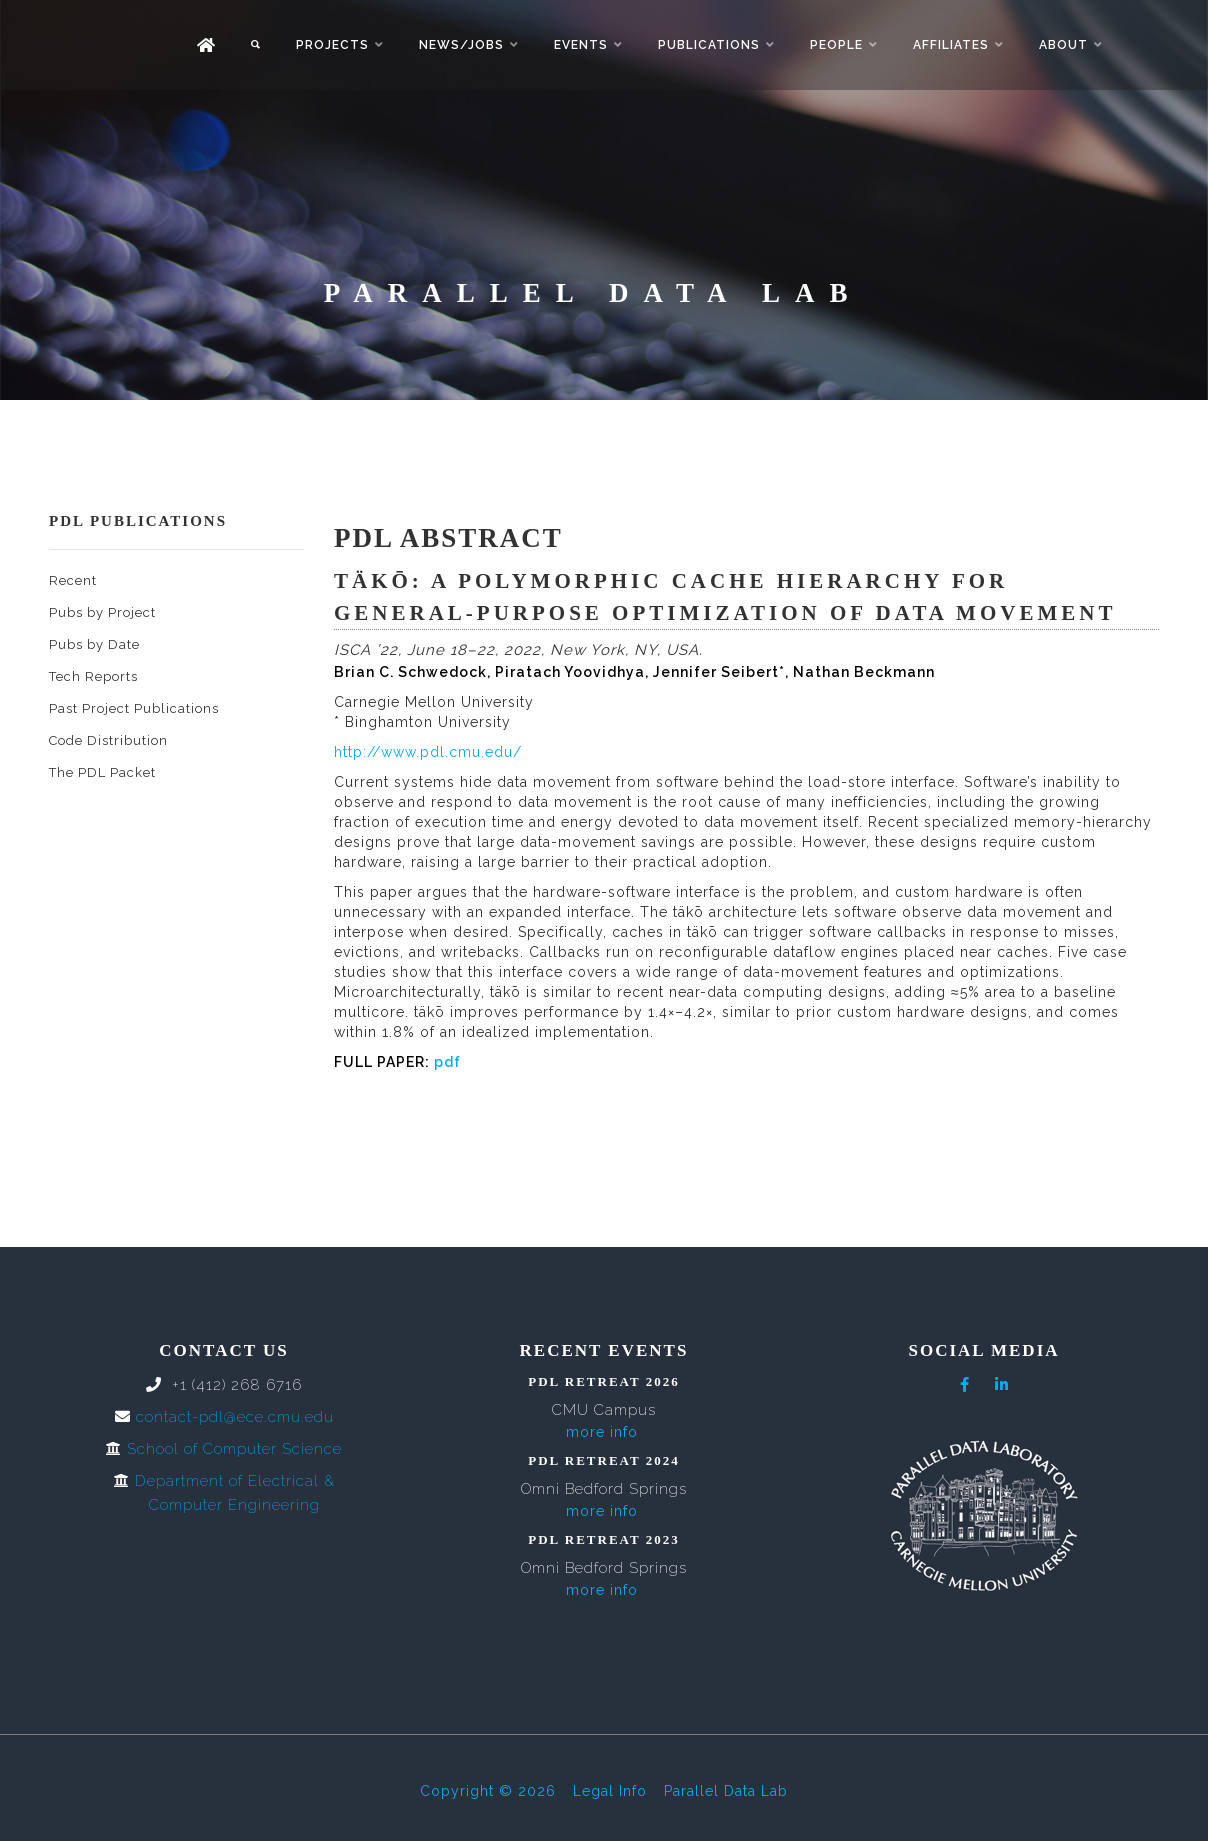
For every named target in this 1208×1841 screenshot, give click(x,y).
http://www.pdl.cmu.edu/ (428, 752)
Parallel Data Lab (726, 1791)
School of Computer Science (234, 1449)
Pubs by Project (102, 612)
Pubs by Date (94, 644)
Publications (709, 45)
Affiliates (951, 45)
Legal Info (610, 1791)
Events (581, 45)
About (1063, 45)
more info (602, 1432)
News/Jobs (461, 45)
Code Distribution (108, 740)
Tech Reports (93, 676)
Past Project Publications (134, 708)
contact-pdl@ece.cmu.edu (235, 1417)
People (836, 45)
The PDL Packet (102, 772)
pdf (447, 1062)
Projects (332, 45)
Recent (73, 580)
